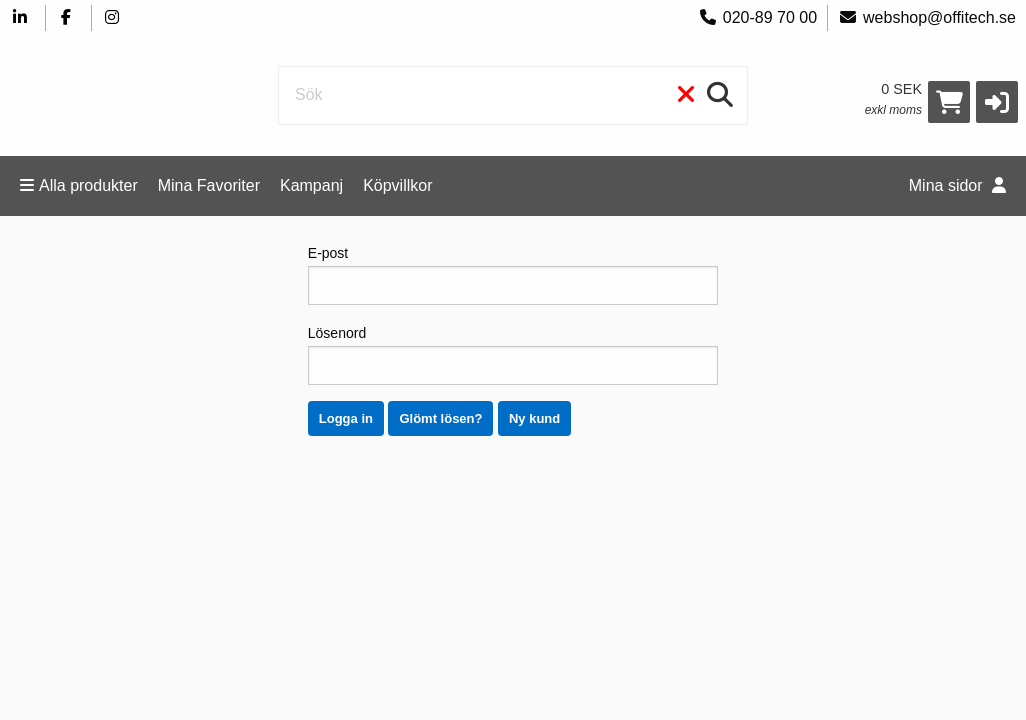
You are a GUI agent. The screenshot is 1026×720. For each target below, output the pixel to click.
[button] (997, 102)
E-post (513, 275)
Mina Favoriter (209, 185)
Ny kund (534, 418)
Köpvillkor (397, 185)
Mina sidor (957, 185)
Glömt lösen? (440, 418)
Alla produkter (79, 185)
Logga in (346, 418)
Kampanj (311, 185)
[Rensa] (686, 95)
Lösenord (513, 355)
